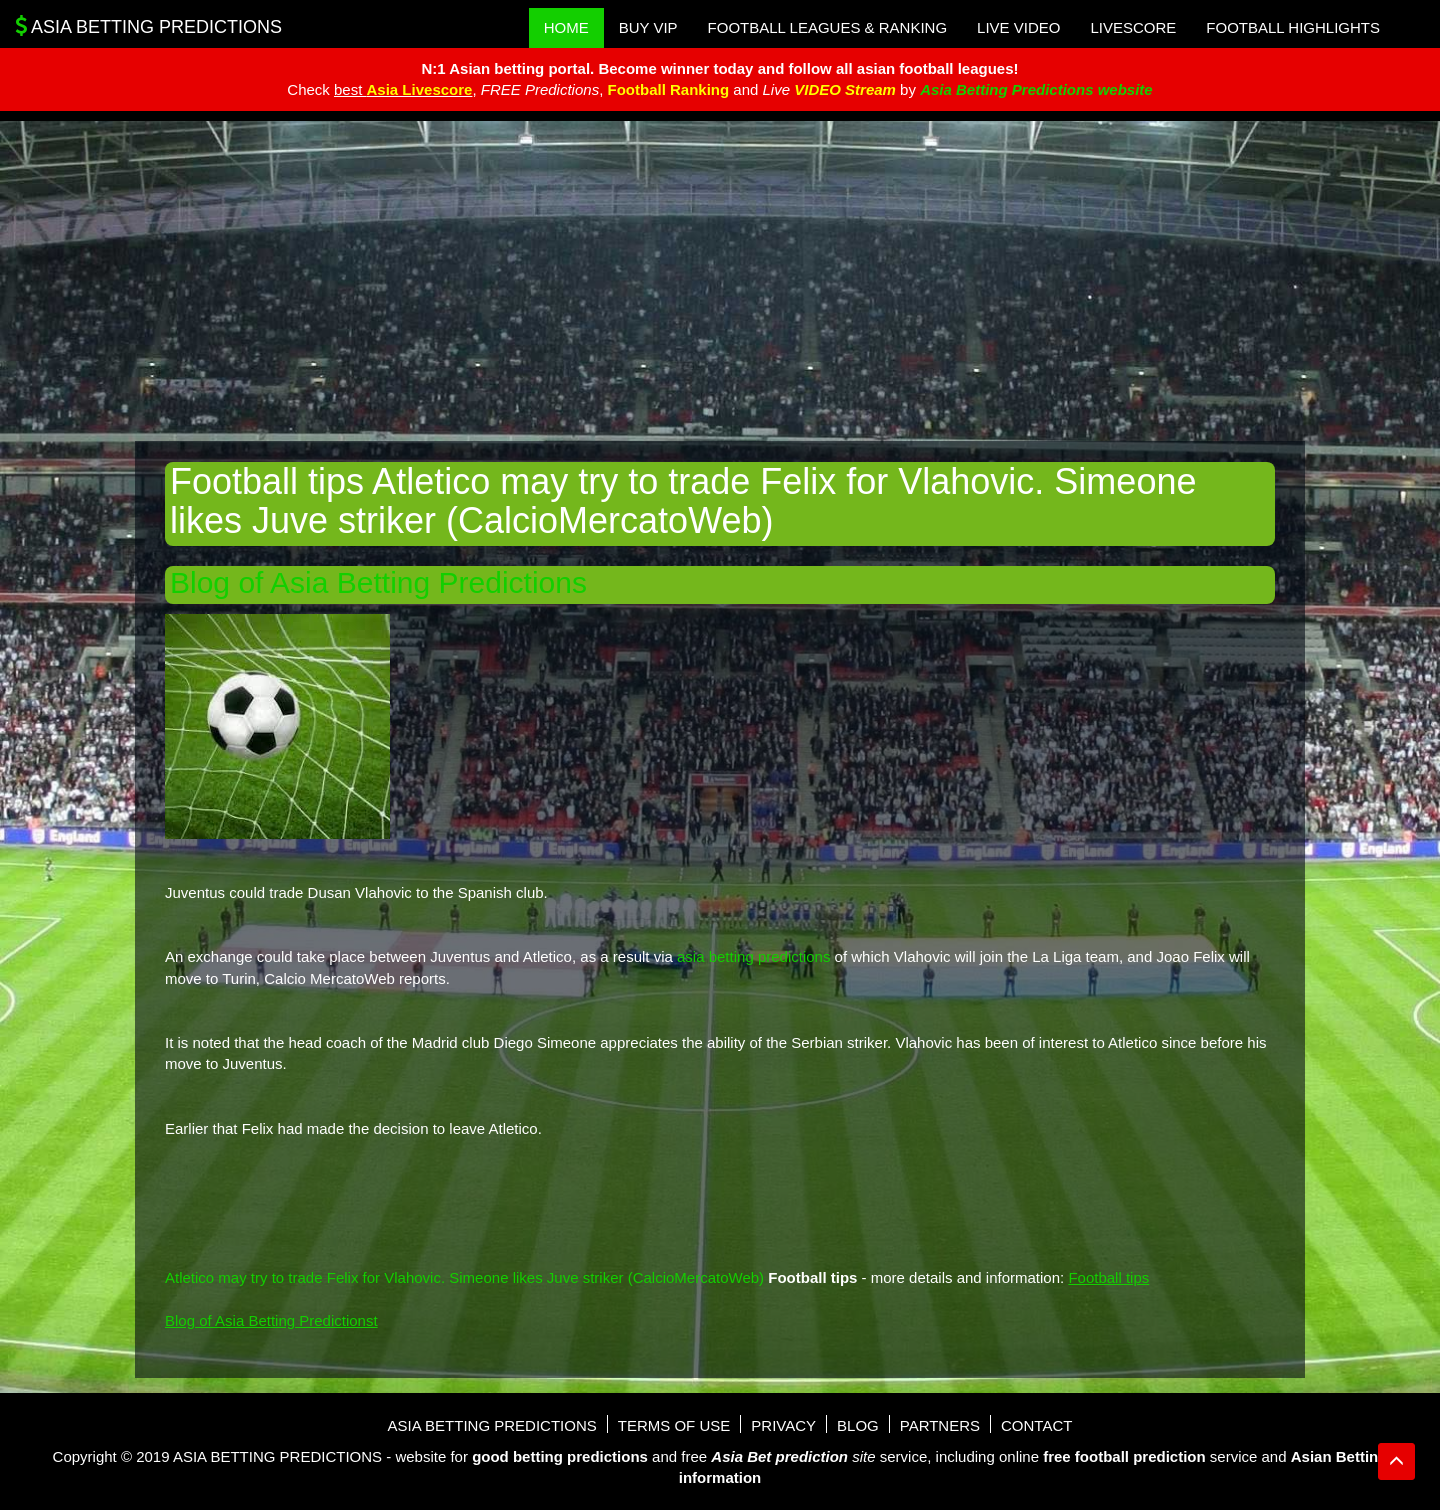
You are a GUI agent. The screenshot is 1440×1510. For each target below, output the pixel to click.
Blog (858, 1425)
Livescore (1133, 27)
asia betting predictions (753, 956)
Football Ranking (668, 89)
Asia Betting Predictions (148, 26)
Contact (1036, 1425)
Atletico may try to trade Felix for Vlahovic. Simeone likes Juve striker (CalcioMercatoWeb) (464, 1277)
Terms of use (674, 1425)
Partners (940, 1425)
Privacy (783, 1425)
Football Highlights (1293, 27)
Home (566, 27)
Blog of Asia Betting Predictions (378, 582)
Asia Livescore (420, 89)
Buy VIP (648, 27)
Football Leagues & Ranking (828, 27)
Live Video (1018, 27)
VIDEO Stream (845, 89)
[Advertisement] (720, 281)
